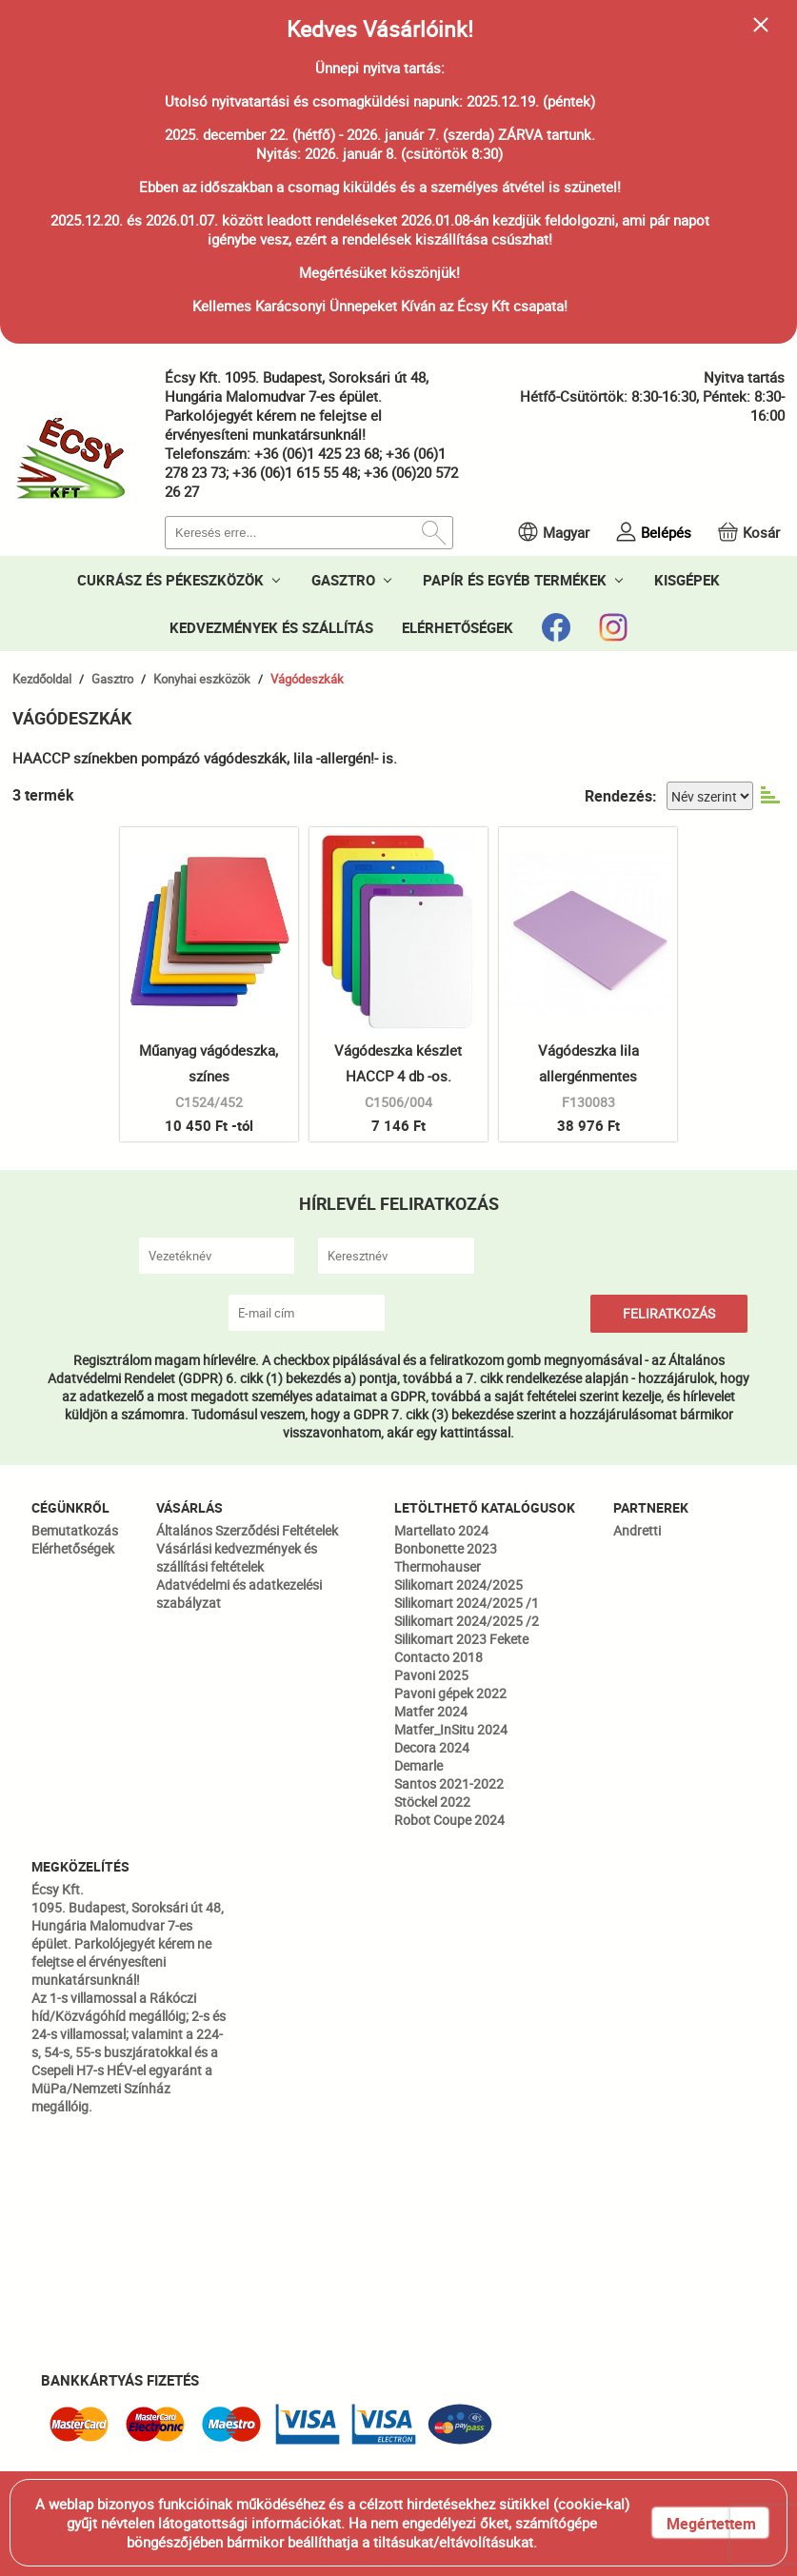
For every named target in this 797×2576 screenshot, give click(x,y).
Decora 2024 (431, 1747)
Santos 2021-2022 (449, 1783)
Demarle (418, 1765)
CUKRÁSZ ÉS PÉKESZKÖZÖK (170, 579)
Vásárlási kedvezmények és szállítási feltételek (236, 1557)
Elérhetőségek (72, 1548)
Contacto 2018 (438, 1657)
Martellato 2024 (441, 1530)
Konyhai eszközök (201, 678)
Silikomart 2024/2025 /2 (466, 1621)
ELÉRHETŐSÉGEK (457, 627)
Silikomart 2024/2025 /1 (466, 1603)
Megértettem (711, 2523)
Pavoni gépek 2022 (450, 1693)
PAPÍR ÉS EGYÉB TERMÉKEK (515, 579)
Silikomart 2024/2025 (458, 1584)
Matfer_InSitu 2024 (451, 1729)
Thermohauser (437, 1566)
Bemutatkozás (74, 1530)
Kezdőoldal (41, 678)
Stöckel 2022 (432, 1802)
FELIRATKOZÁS (669, 1313)
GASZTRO (343, 579)
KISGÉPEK (687, 579)
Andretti (637, 1530)
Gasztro (112, 678)
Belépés (666, 532)
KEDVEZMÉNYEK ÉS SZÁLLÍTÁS (271, 627)
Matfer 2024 (431, 1711)
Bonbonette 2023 (445, 1548)
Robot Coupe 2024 (449, 1820)
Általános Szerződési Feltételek (247, 1530)
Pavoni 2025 (431, 1675)
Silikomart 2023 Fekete (461, 1639)
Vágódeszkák (307, 678)
